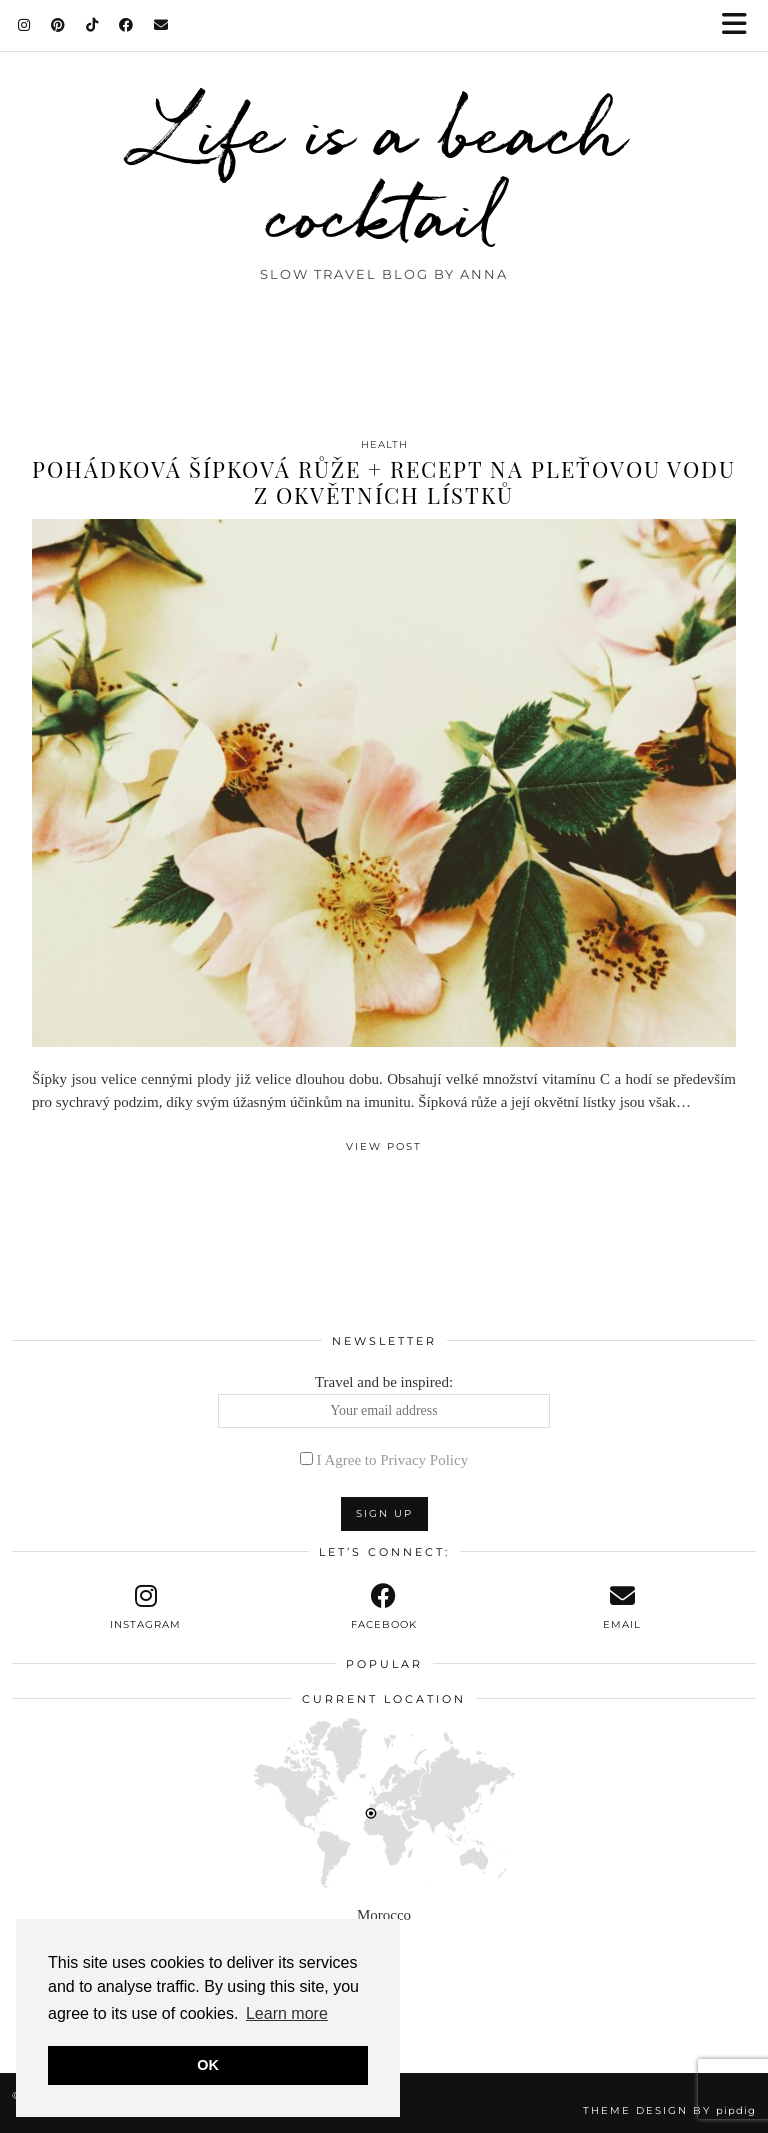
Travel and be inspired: (384, 1401)
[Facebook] (126, 25)
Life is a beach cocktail (384, 172)
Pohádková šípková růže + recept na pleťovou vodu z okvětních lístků (384, 482)
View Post (384, 1146)
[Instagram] (24, 25)
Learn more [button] (287, 2013)
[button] (741, 25)
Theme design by (669, 2110)
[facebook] (384, 1607)
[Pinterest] (58, 25)
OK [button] (208, 2065)
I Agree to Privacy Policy (393, 1460)
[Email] (161, 25)
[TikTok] (92, 25)
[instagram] (146, 1607)
